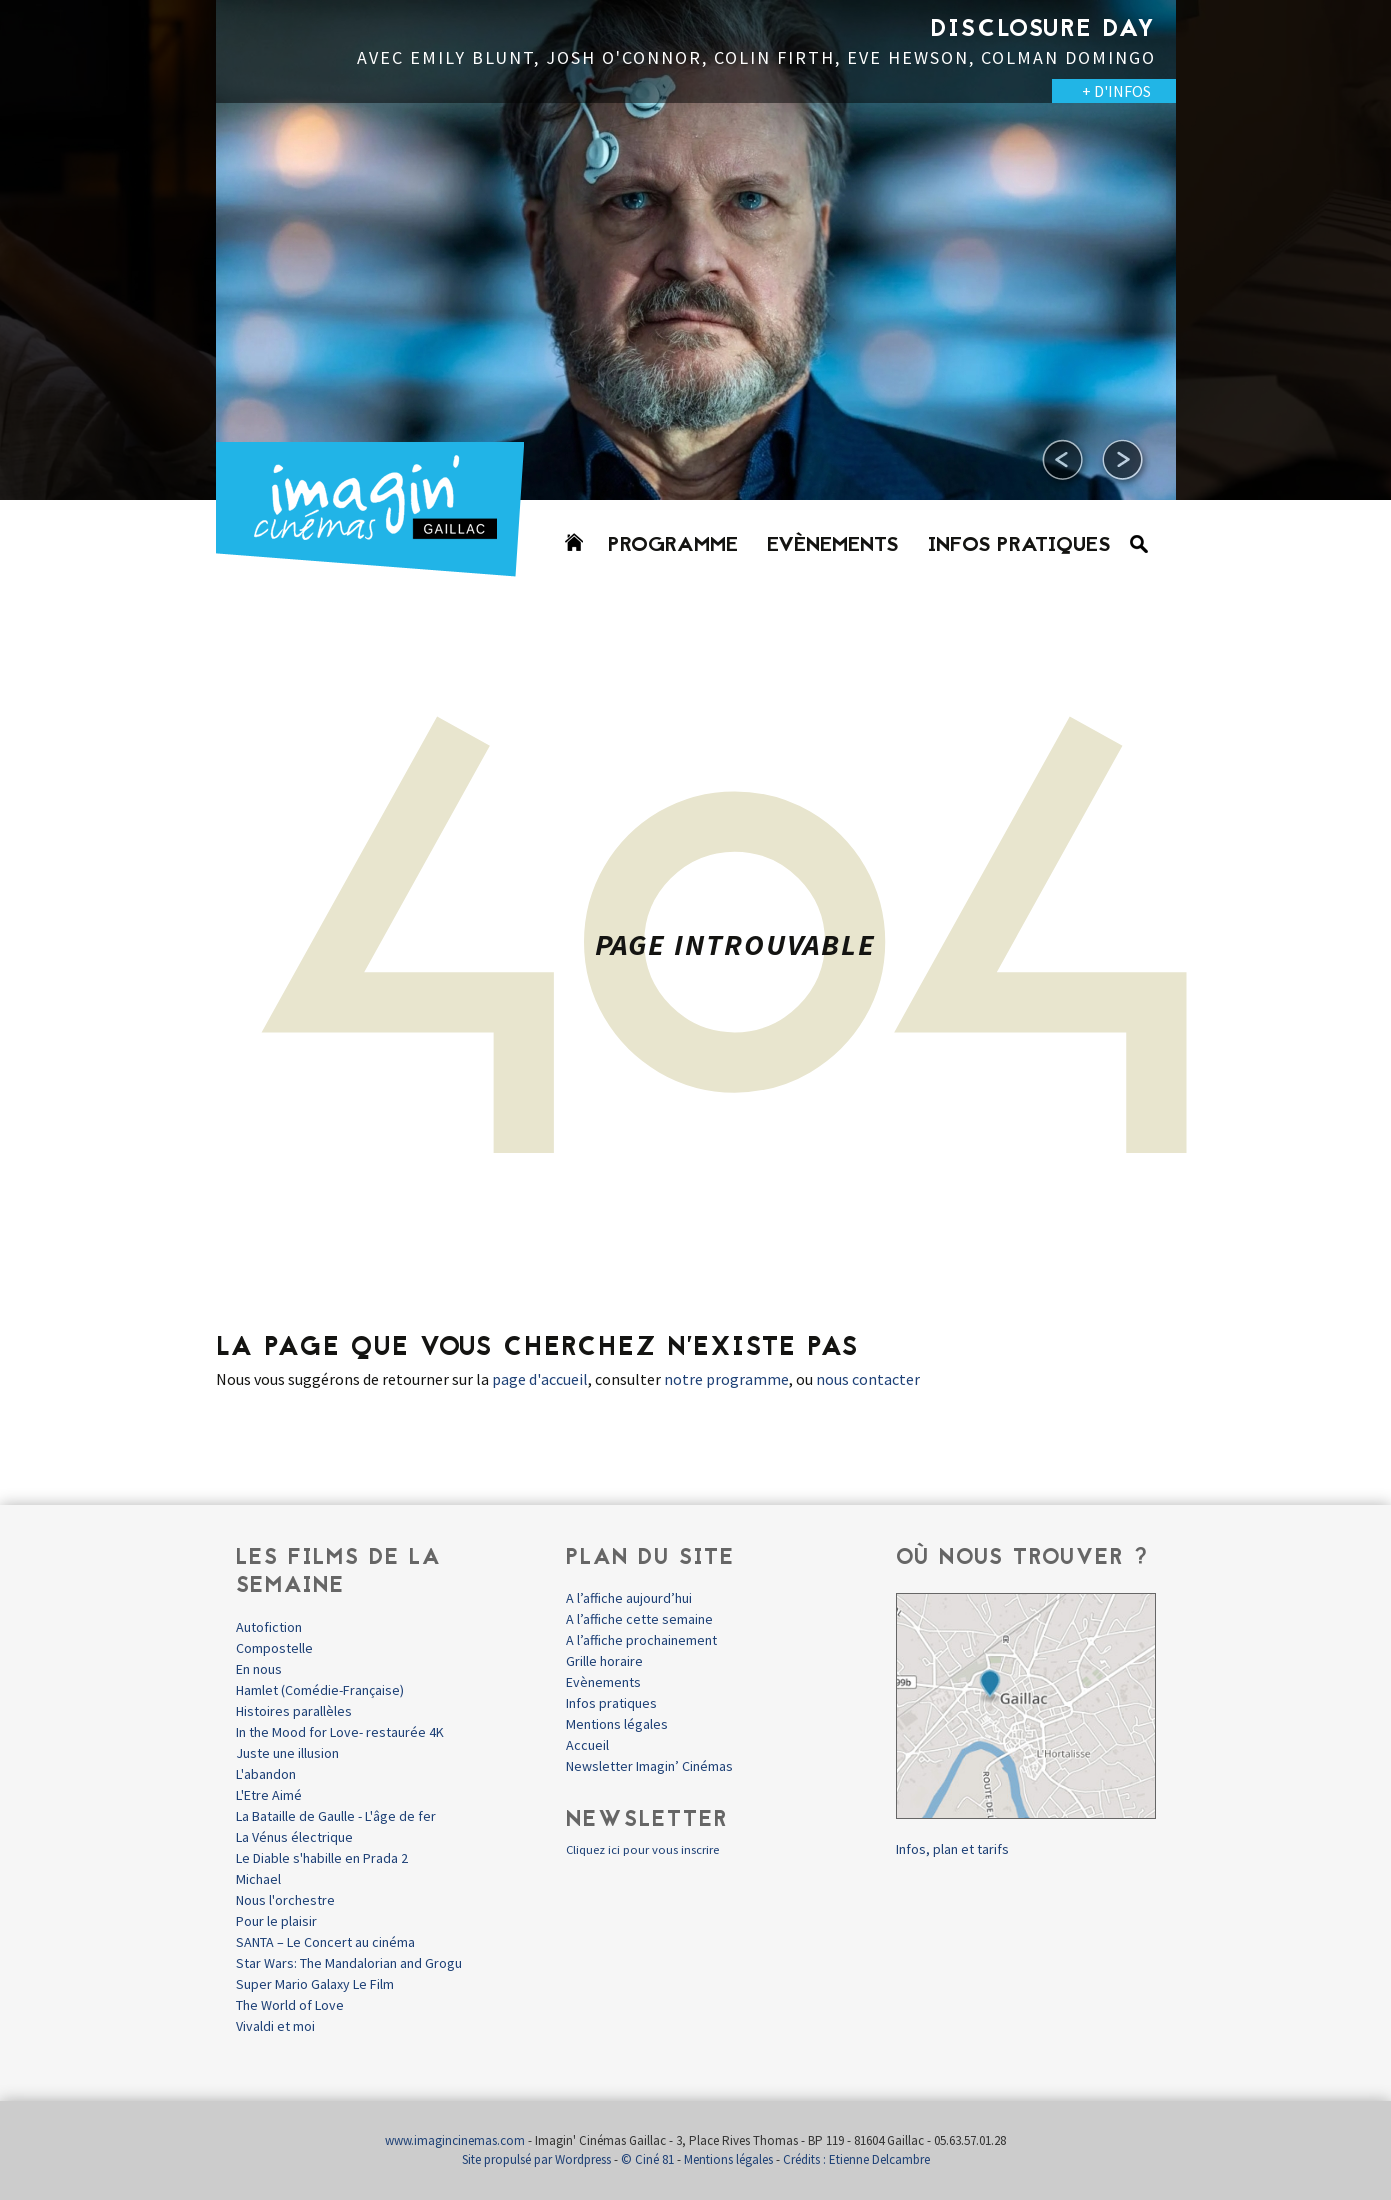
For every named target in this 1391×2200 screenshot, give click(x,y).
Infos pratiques (1019, 546)
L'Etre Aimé (269, 1795)
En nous (259, 1669)
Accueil (587, 1745)
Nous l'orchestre (285, 1900)
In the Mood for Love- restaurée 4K (340, 1732)
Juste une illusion (287, 1753)
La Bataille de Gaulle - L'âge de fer (336, 1816)
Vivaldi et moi (275, 2026)
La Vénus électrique (294, 1837)
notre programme (726, 1379)
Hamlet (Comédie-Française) (320, 1690)
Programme (673, 546)
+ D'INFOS (1116, 91)
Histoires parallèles (294, 1711)
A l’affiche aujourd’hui (629, 1598)
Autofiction (269, 1627)
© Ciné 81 (647, 2159)
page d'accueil (540, 1379)
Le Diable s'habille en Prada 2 (322, 1858)
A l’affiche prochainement (641, 1640)
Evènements (833, 546)
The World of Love (290, 2005)
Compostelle (274, 1648)
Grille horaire (604, 1661)
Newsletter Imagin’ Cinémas (649, 1766)
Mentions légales (617, 1724)
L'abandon (266, 1774)
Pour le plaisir (276, 1921)
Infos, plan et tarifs (952, 1849)
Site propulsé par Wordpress (536, 2159)
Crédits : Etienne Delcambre (856, 2159)
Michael (258, 1879)
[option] (696, 250)
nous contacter (868, 1379)
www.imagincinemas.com (455, 2140)
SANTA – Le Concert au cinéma (325, 1942)
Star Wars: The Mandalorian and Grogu (349, 1963)
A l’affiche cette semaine (639, 1619)
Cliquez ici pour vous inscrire (642, 1849)
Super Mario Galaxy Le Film (315, 1984)
